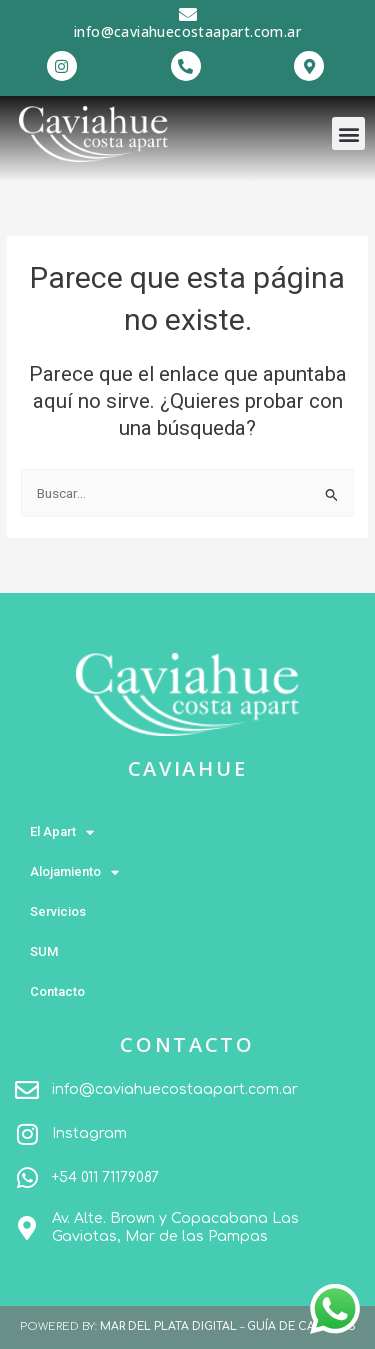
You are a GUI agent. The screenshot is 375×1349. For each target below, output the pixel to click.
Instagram (89, 1133)
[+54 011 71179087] (27, 1178)
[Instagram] (27, 1134)
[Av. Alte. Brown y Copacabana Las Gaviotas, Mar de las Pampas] (27, 1228)
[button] (348, 133)
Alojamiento (74, 872)
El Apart (62, 832)
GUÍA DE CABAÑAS (301, 1326)
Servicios (58, 911)
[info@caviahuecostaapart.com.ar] (188, 14)
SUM (44, 951)
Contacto (57, 991)
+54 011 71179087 (105, 1177)
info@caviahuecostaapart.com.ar (187, 31)
